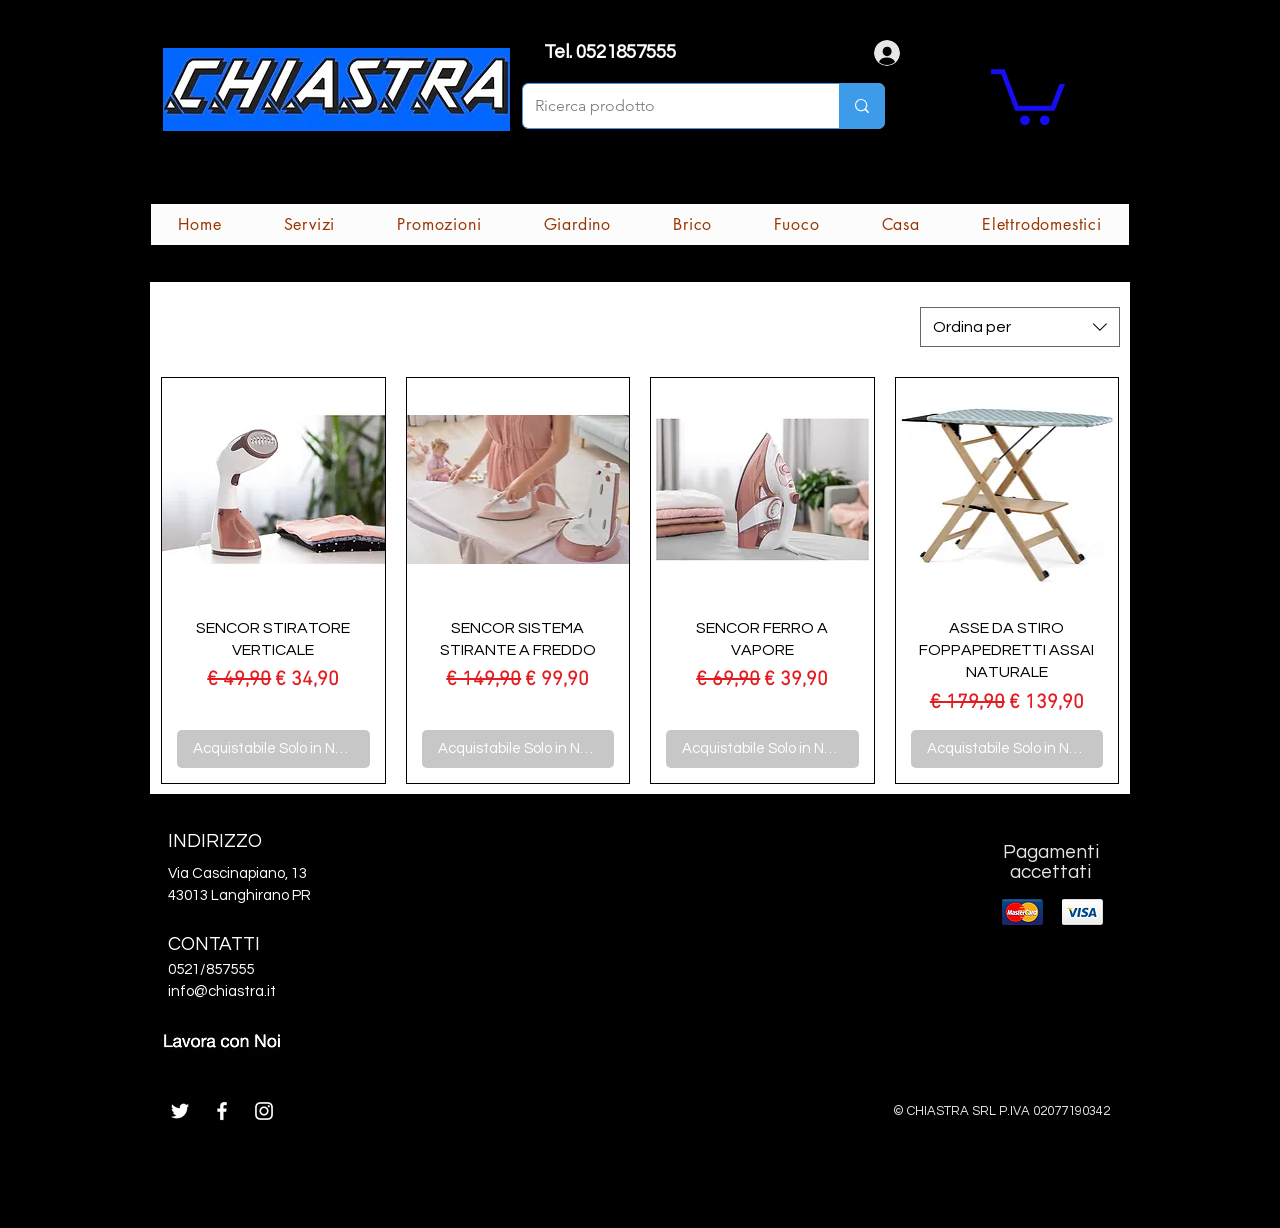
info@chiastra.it (222, 991)
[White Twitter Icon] (180, 1111)
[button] (1028, 94)
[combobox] (1020, 327)
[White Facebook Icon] (222, 1111)
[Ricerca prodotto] (666, 106)
